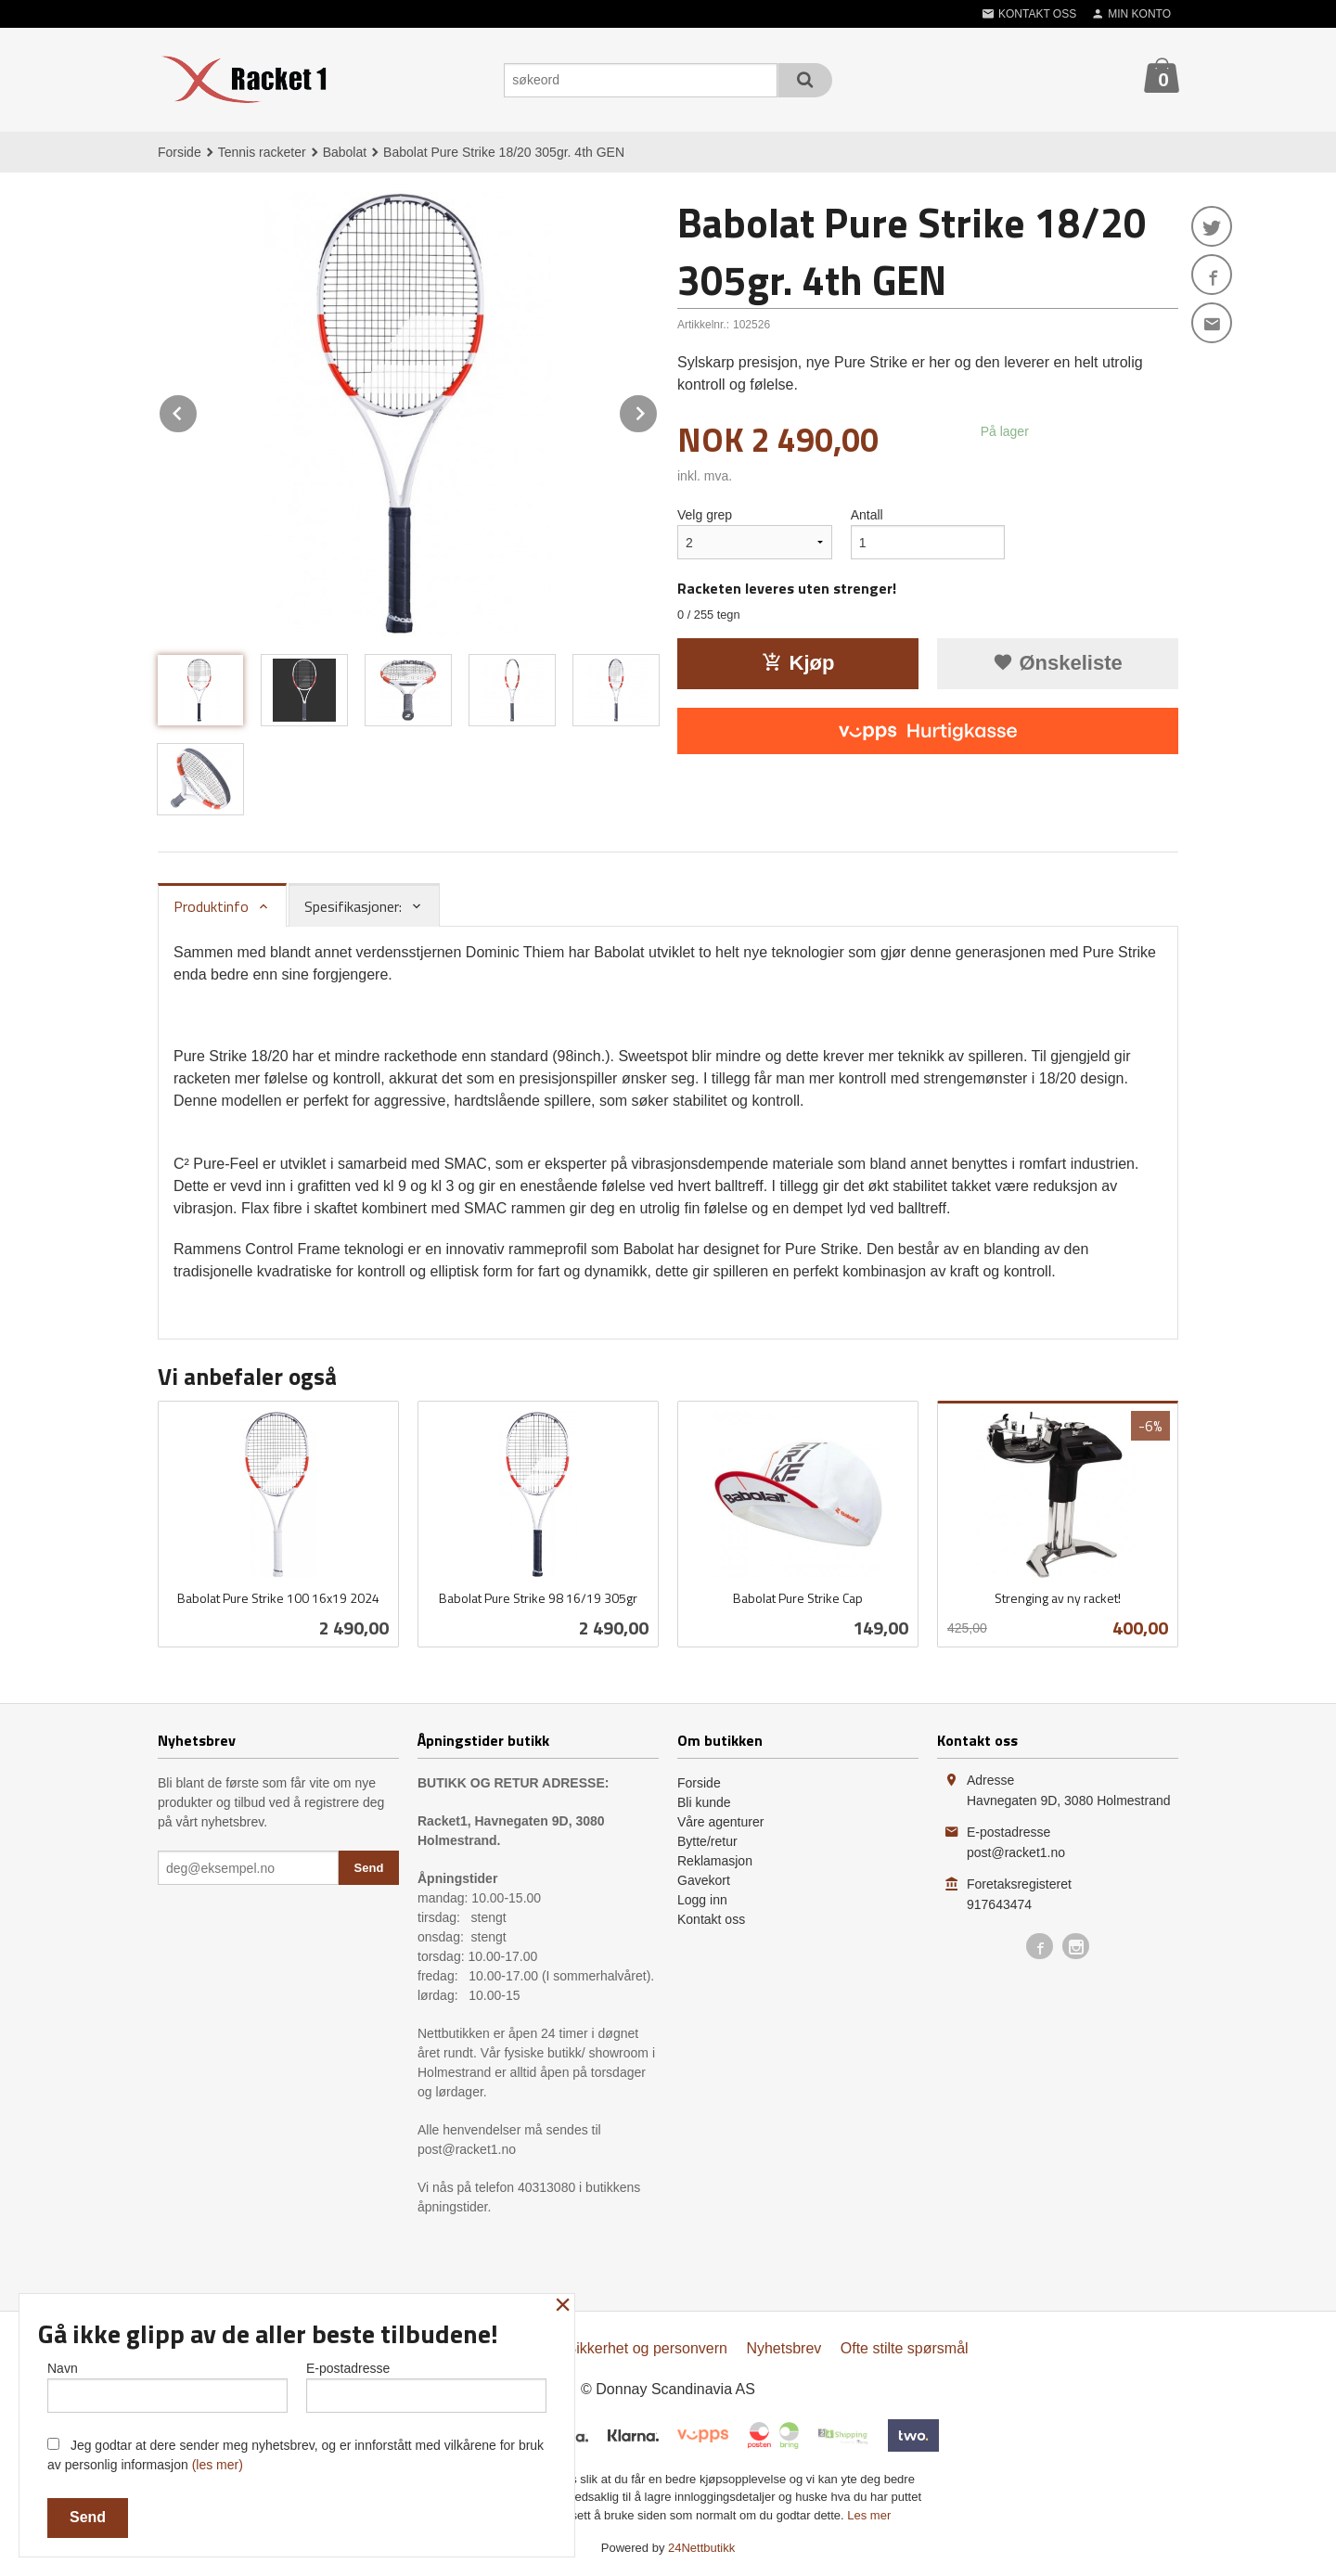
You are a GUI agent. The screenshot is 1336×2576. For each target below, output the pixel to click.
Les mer (869, 2515)
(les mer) (217, 2464)
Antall (867, 514)
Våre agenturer (720, 1821)
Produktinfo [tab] (211, 906)
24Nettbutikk (701, 2548)
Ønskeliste (1057, 662)
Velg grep (704, 514)
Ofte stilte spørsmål (905, 2348)
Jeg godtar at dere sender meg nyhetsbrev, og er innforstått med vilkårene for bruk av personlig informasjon (295, 2455)
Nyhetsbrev (783, 2348)
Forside (179, 152)
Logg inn (702, 1899)
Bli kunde (704, 1802)
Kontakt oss (711, 1919)
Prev (198, 410)
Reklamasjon (714, 1860)
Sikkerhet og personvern (647, 2348)
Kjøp (798, 662)
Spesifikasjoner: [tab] (353, 906)
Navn (167, 2387)
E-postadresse (426, 2387)
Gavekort (703, 1880)
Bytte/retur (707, 1841)
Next (658, 410)
